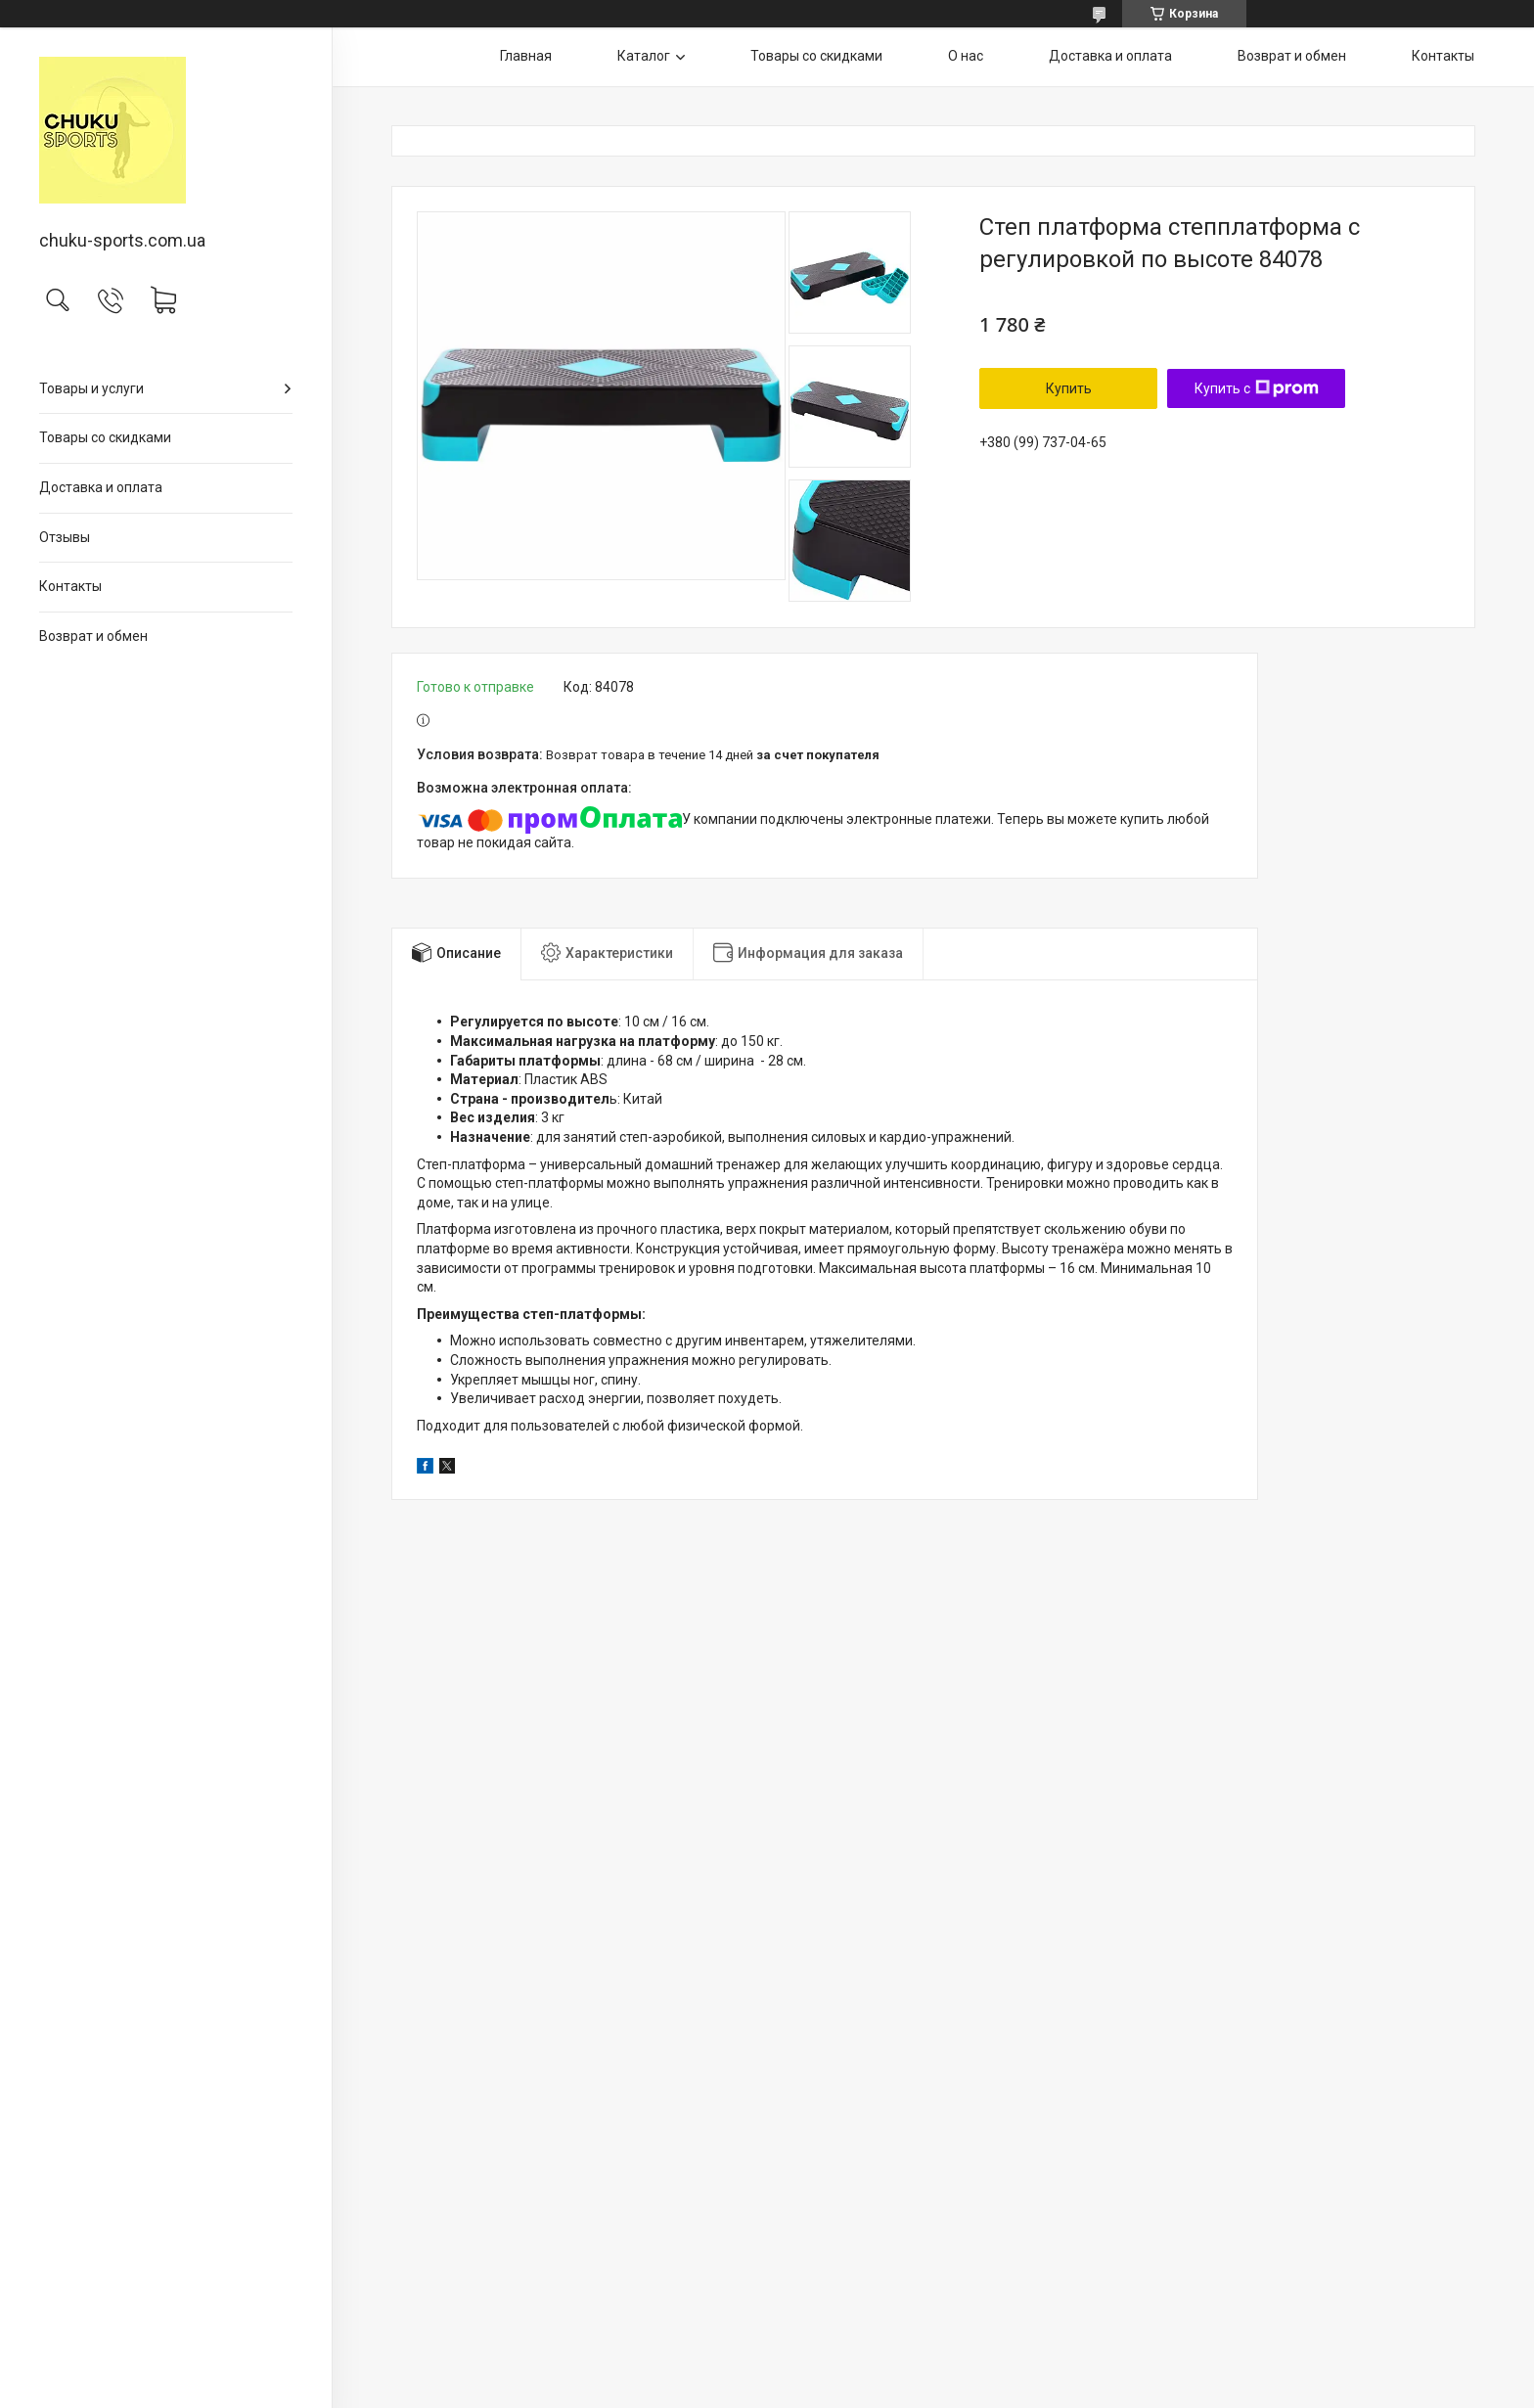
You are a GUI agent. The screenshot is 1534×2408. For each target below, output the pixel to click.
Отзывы (64, 537)
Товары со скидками (105, 437)
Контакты (70, 586)
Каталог (643, 56)
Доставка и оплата (100, 487)
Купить (1069, 388)
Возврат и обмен (93, 636)
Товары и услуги (91, 388)
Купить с (1257, 388)
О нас (965, 56)
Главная (526, 56)
